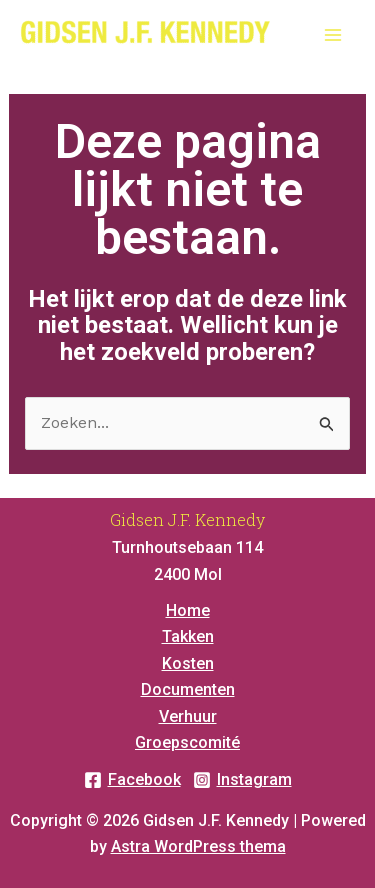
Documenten (188, 689)
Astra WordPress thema (198, 846)
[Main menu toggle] (333, 35)
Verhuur (188, 716)
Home (188, 610)
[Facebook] (132, 780)
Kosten (188, 663)
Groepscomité (187, 742)
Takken (188, 636)
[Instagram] (242, 780)
